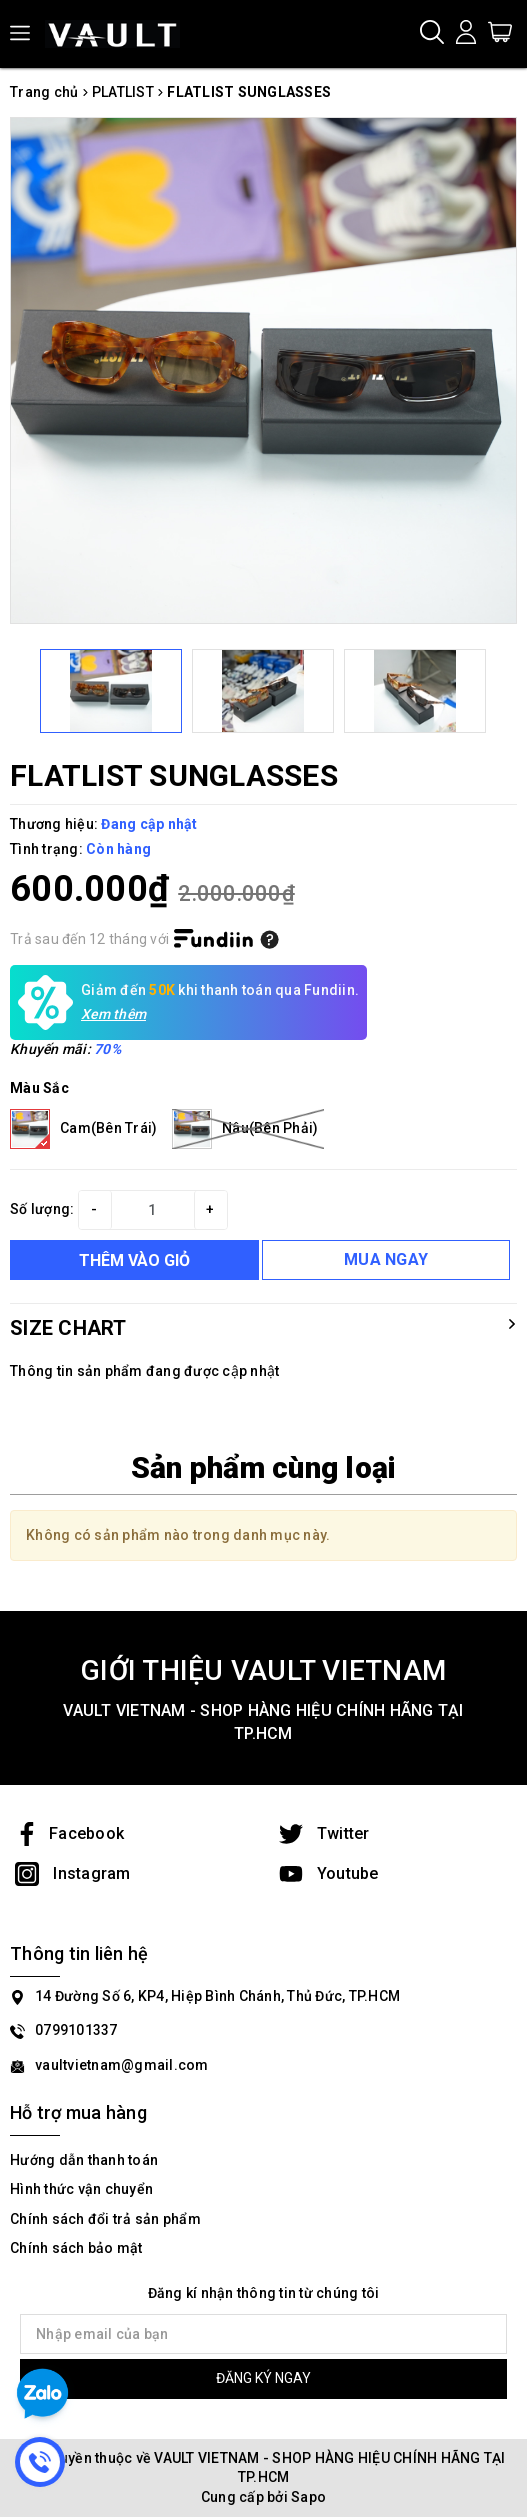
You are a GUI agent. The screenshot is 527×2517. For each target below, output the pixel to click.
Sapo (308, 2497)
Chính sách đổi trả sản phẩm (105, 2219)
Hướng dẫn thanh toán (84, 2160)
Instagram (73, 1873)
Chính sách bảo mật (76, 2248)
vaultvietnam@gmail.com (122, 2065)
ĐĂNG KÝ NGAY (263, 2378)
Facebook (69, 1833)
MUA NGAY (386, 1259)
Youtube (329, 1873)
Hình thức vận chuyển (81, 2189)
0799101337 (76, 2030)
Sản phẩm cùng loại (264, 1467)
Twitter (324, 1833)
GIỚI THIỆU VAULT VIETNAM (263, 1670)
